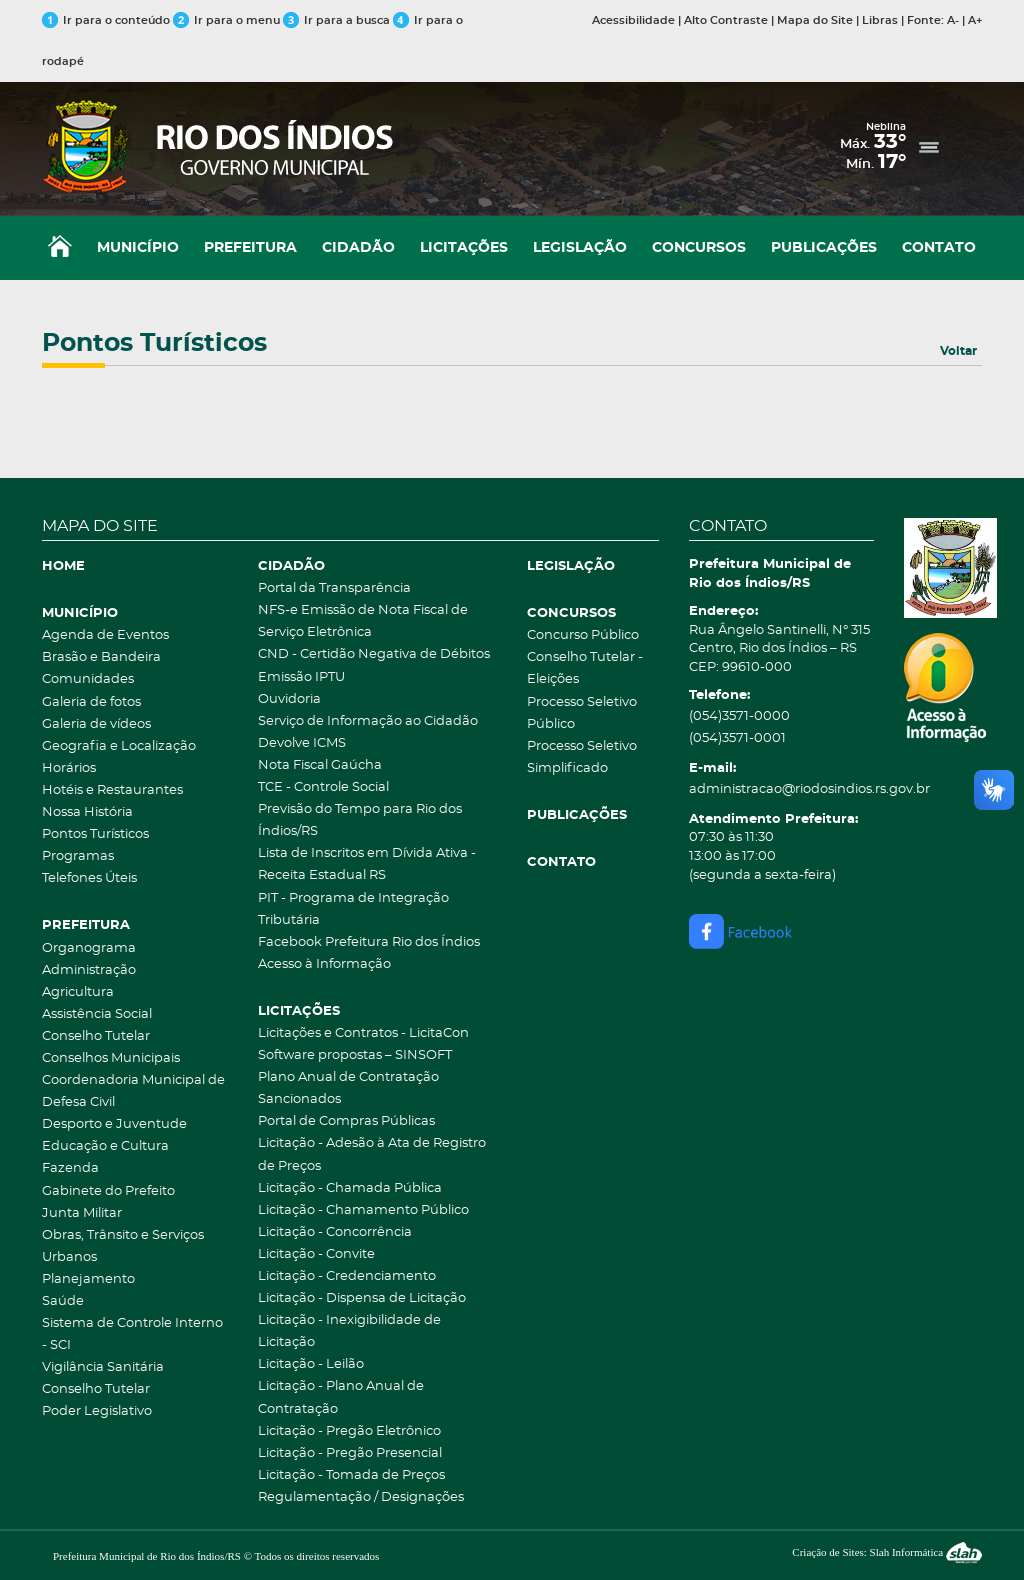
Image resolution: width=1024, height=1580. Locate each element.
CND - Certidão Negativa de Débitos (374, 654)
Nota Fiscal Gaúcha (320, 765)
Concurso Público (583, 635)
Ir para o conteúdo (106, 20)
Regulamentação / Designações (361, 1497)
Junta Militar (82, 1213)
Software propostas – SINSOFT (355, 1055)
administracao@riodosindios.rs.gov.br (782, 789)
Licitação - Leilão (311, 1364)
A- (953, 20)
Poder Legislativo (97, 1411)
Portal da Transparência (334, 588)
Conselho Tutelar (96, 1036)
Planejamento (88, 1279)
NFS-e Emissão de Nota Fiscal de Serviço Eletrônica (363, 621)
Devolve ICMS (302, 743)
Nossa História (87, 812)
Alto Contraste (726, 20)
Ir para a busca (336, 20)
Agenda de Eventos (105, 635)
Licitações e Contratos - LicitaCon (363, 1033)
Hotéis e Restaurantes (112, 790)
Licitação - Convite (316, 1254)
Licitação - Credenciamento (347, 1276)
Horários (69, 768)
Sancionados (299, 1099)
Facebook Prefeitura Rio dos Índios (369, 942)
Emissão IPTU (301, 677)
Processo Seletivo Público (582, 713)
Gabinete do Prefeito (108, 1191)
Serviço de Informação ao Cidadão (368, 721)
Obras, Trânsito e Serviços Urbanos (123, 1246)
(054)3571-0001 (737, 738)
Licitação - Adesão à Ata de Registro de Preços (372, 1154)
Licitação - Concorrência (335, 1232)
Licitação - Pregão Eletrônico (349, 1431)
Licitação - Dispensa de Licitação (362, 1298)
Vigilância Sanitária (103, 1367)
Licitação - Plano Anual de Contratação (341, 1397)
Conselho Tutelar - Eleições (585, 668)
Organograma (89, 948)
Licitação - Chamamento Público (363, 1210)
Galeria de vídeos (96, 724)
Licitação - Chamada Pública (350, 1188)
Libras (880, 20)
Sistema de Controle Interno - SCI (132, 1334)
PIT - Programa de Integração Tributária (353, 909)
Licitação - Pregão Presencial (350, 1453)
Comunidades (88, 679)
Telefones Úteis (89, 878)
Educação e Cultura (105, 1146)
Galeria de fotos (91, 702)
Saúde (63, 1301)
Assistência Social (97, 1014)
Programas (78, 856)
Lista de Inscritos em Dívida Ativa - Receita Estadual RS (367, 864)
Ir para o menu (228, 20)
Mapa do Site (815, 20)
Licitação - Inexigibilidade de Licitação (349, 1331)
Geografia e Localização (119, 746)
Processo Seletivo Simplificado (582, 757)
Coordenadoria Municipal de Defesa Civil (133, 1091)
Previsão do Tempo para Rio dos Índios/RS (360, 820)
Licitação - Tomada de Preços (351, 1475)
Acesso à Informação (324, 964)
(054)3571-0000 (739, 716)
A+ (975, 20)
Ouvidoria (289, 699)
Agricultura (78, 992)
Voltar (958, 351)
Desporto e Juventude (114, 1124)
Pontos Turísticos (95, 834)
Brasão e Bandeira (101, 657)
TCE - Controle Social (323, 787)
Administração (89, 970)
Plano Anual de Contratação (348, 1077)
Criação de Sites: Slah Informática (887, 1552)
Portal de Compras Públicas (346, 1121)
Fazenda (70, 1168)
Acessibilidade (633, 20)
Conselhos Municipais (111, 1058)
